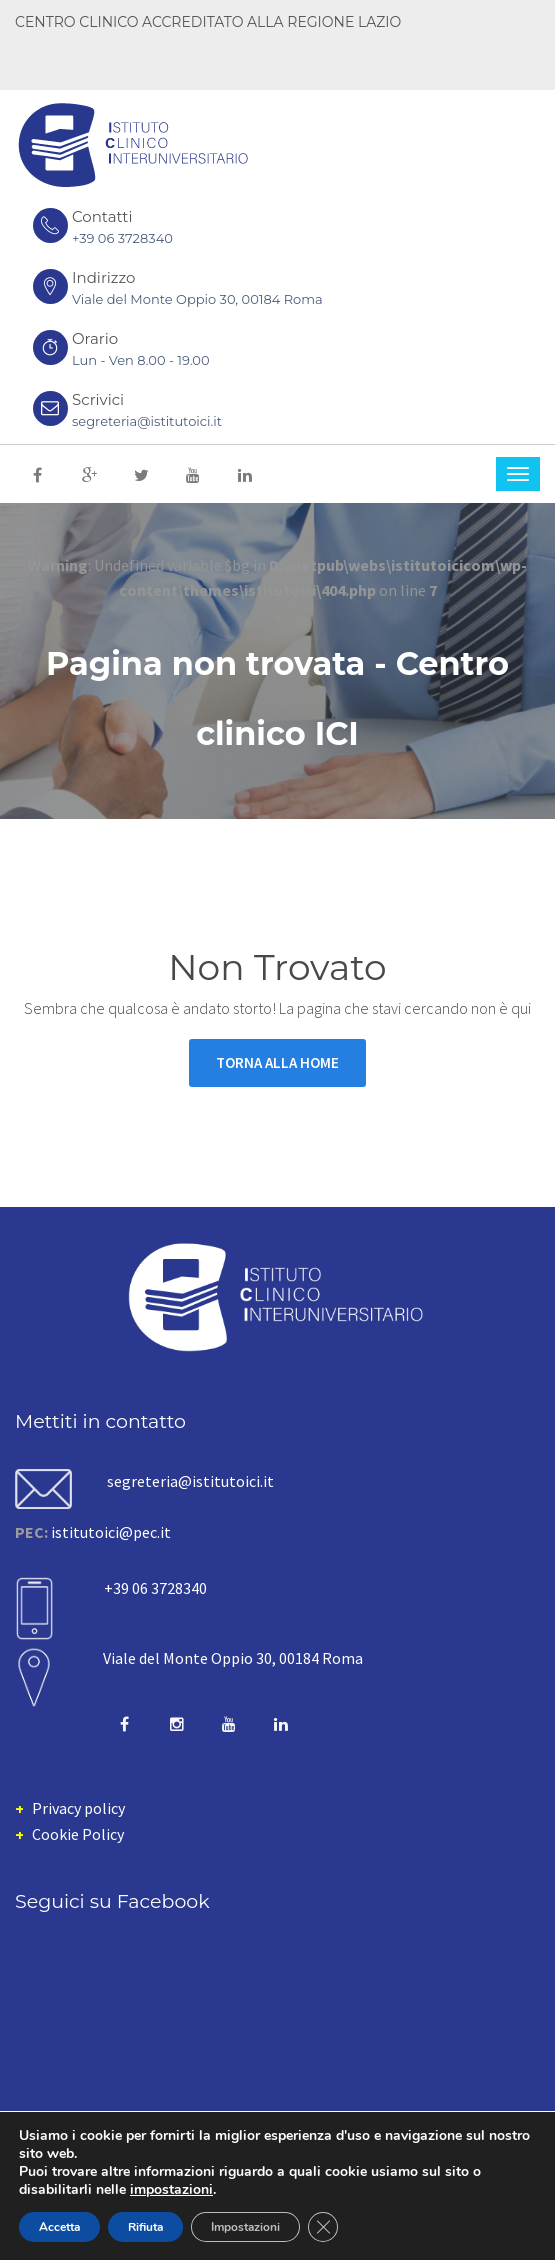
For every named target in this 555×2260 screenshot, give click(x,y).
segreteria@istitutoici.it (147, 421)
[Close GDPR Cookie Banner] (323, 2227)
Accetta (59, 2227)
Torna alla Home (277, 1062)
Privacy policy (78, 1808)
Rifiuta (145, 2227)
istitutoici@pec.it (111, 1532)
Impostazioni (245, 2227)
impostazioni (171, 2190)
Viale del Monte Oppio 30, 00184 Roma (233, 1658)
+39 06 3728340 (122, 238)
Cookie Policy (78, 1834)
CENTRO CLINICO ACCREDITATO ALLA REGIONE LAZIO (208, 22)
